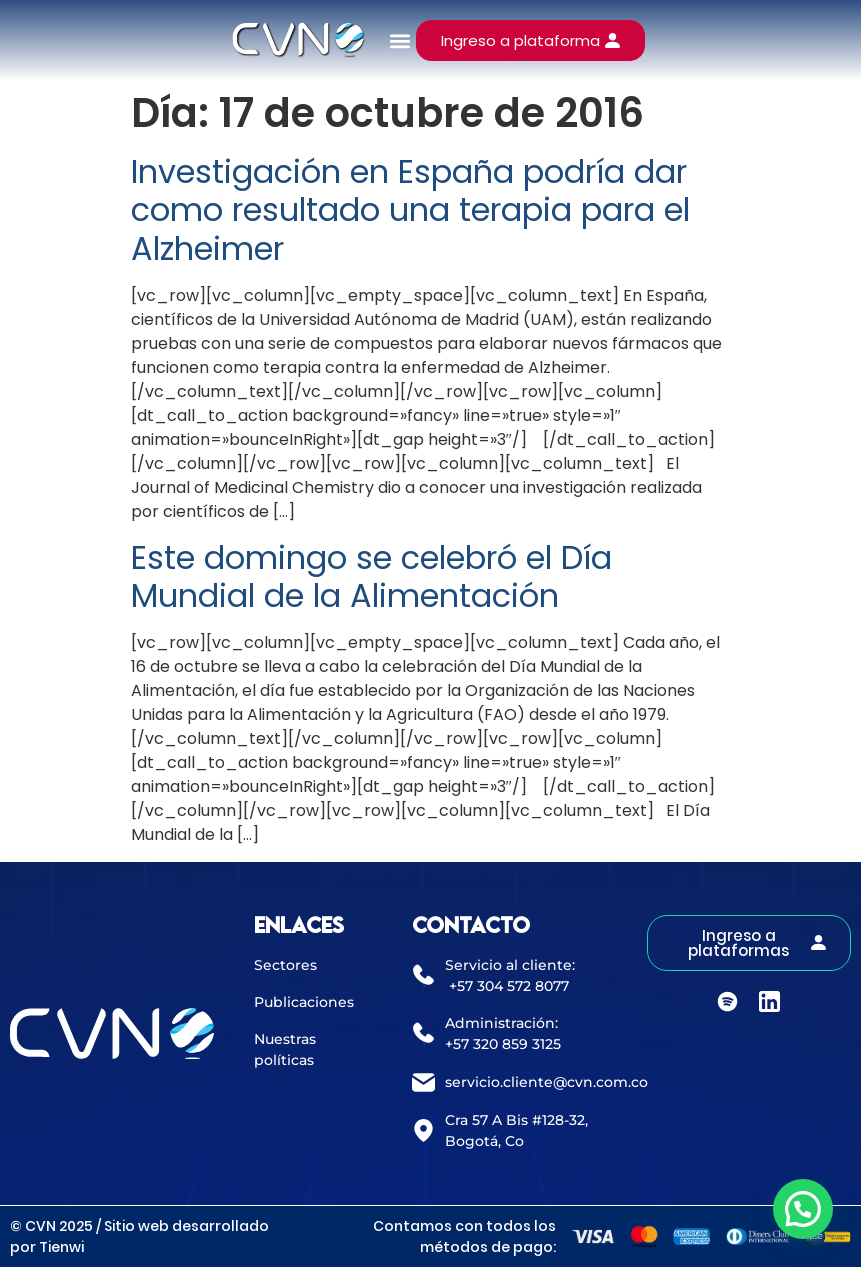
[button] (399, 40)
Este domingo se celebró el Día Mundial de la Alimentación (371, 576)
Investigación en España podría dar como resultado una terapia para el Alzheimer (410, 210)
